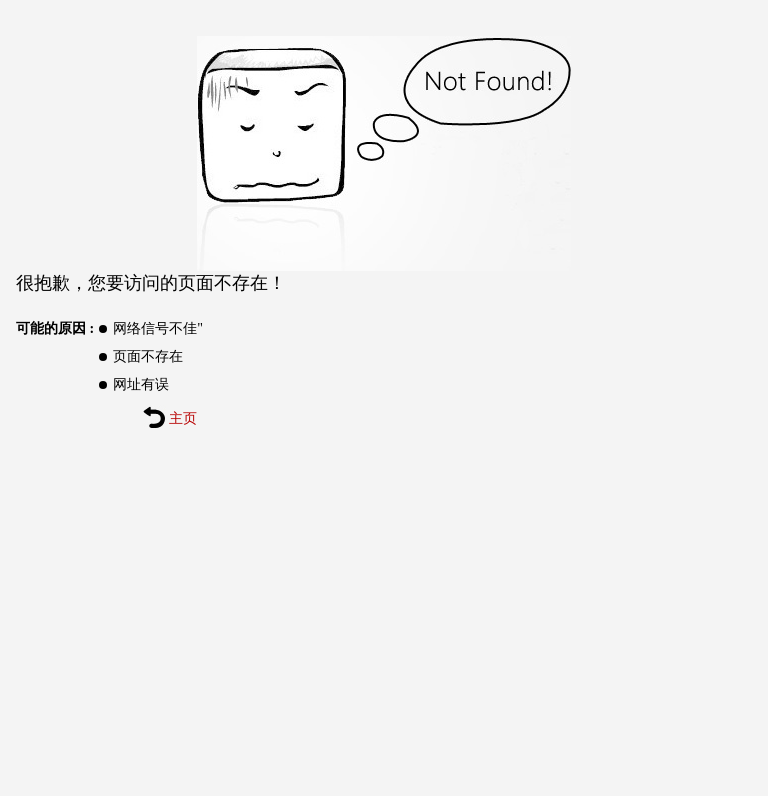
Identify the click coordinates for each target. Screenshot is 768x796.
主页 (169, 418)
